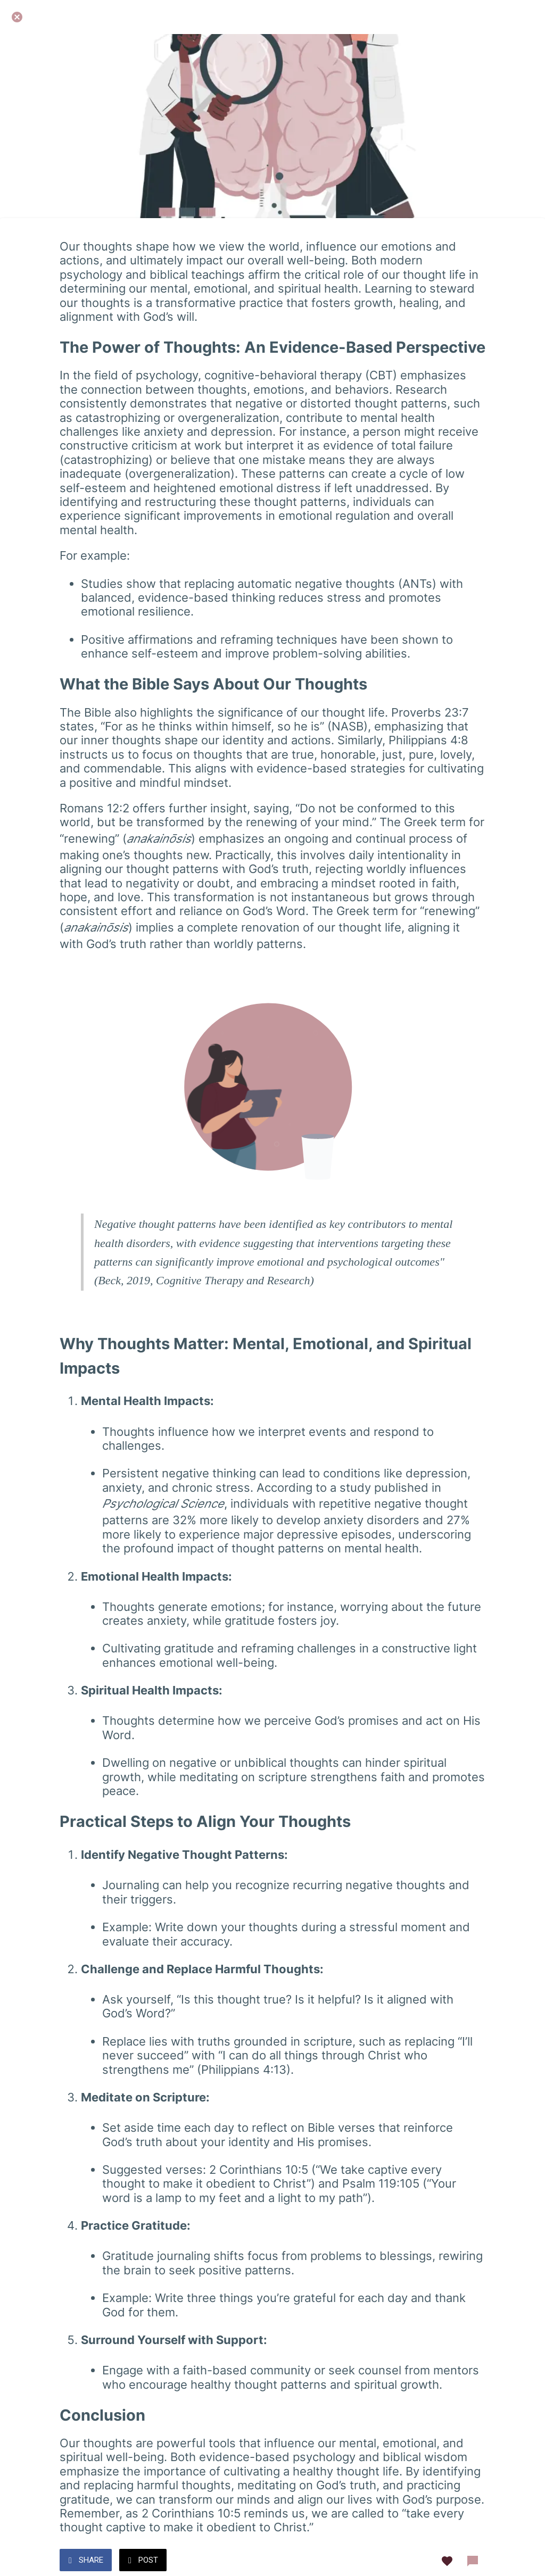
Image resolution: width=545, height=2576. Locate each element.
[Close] (17, 17)
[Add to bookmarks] (447, 2561)
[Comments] (472, 2561)
